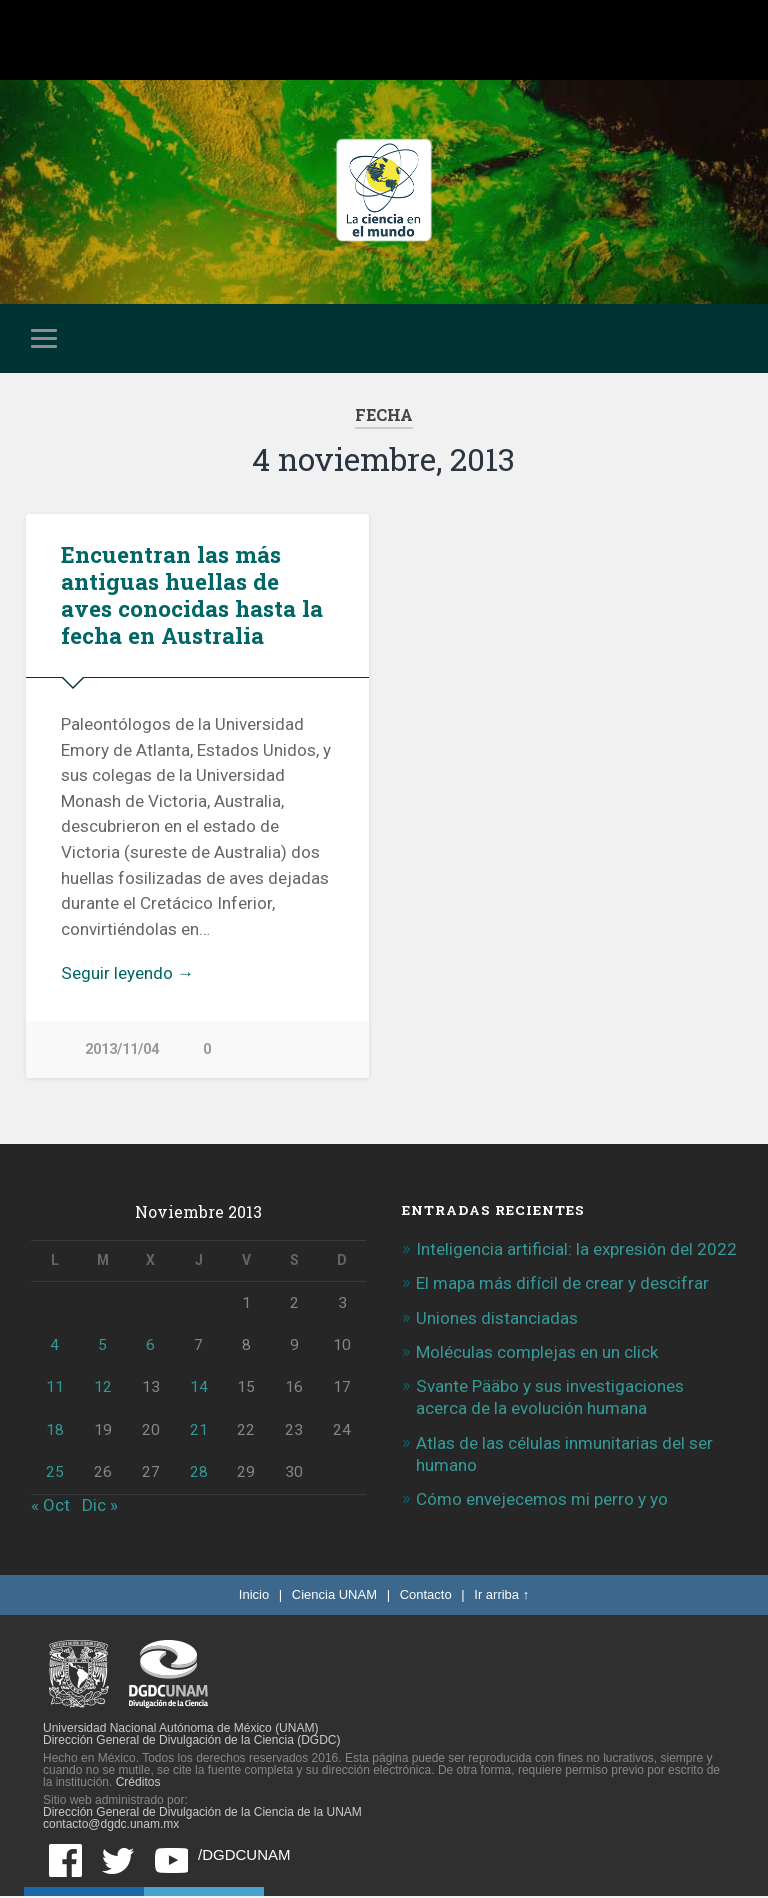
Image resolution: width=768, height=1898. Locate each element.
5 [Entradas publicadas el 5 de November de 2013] (102, 1348)
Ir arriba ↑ (501, 1596)
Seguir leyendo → (127, 973)
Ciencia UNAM (334, 1596)
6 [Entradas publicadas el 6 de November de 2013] (150, 1348)
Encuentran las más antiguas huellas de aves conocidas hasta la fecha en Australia (192, 594)
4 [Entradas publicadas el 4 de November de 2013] (54, 1348)
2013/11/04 (122, 1049)
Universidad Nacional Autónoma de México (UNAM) (180, 1730)
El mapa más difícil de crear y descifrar (562, 1286)
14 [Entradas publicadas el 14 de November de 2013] (199, 1390)
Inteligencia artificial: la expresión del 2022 (576, 1252)
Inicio (254, 1596)
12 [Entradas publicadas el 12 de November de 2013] (103, 1390)
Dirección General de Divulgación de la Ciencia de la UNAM (202, 1814)
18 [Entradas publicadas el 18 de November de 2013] (55, 1432)
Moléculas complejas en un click (537, 1354)
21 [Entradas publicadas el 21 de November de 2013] (199, 1432)
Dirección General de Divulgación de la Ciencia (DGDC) (191, 1742)
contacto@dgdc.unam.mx (111, 1826)
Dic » (100, 1507)
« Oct (50, 1507)
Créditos (138, 1784)
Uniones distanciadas (497, 1320)
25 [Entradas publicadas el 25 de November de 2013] (55, 1474)
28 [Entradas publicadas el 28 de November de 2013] (199, 1474)
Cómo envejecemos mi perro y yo (542, 1502)
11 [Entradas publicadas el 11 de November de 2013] (55, 1390)
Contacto (426, 1596)
